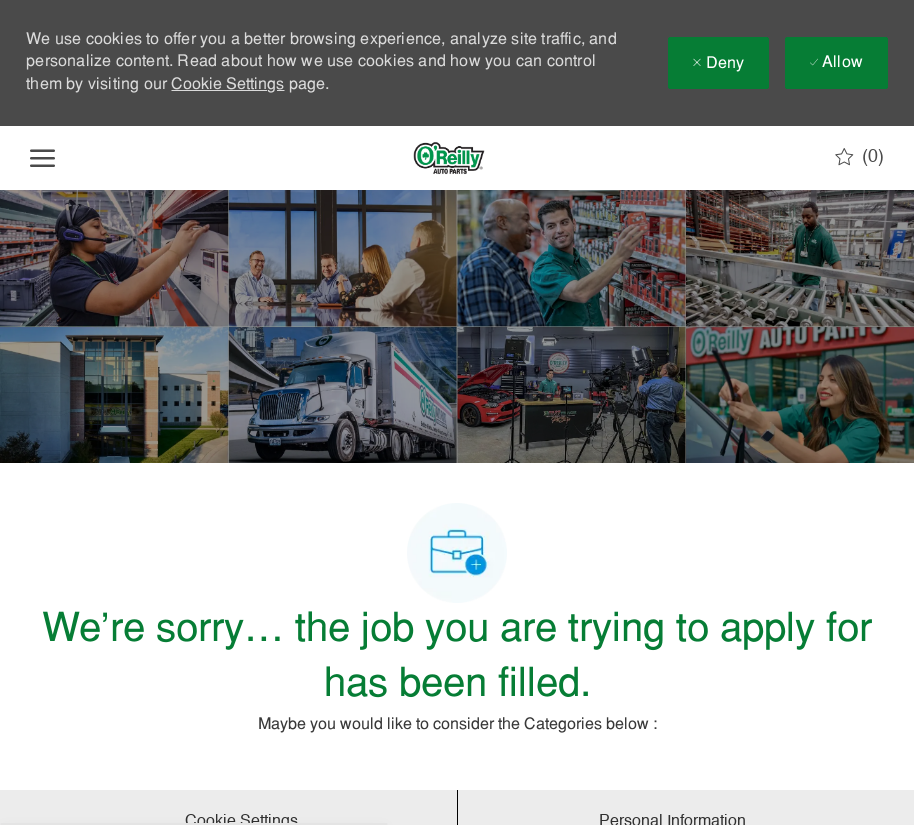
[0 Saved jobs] (859, 157)
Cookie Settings (227, 85)
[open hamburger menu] (42, 158)
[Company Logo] (449, 158)
